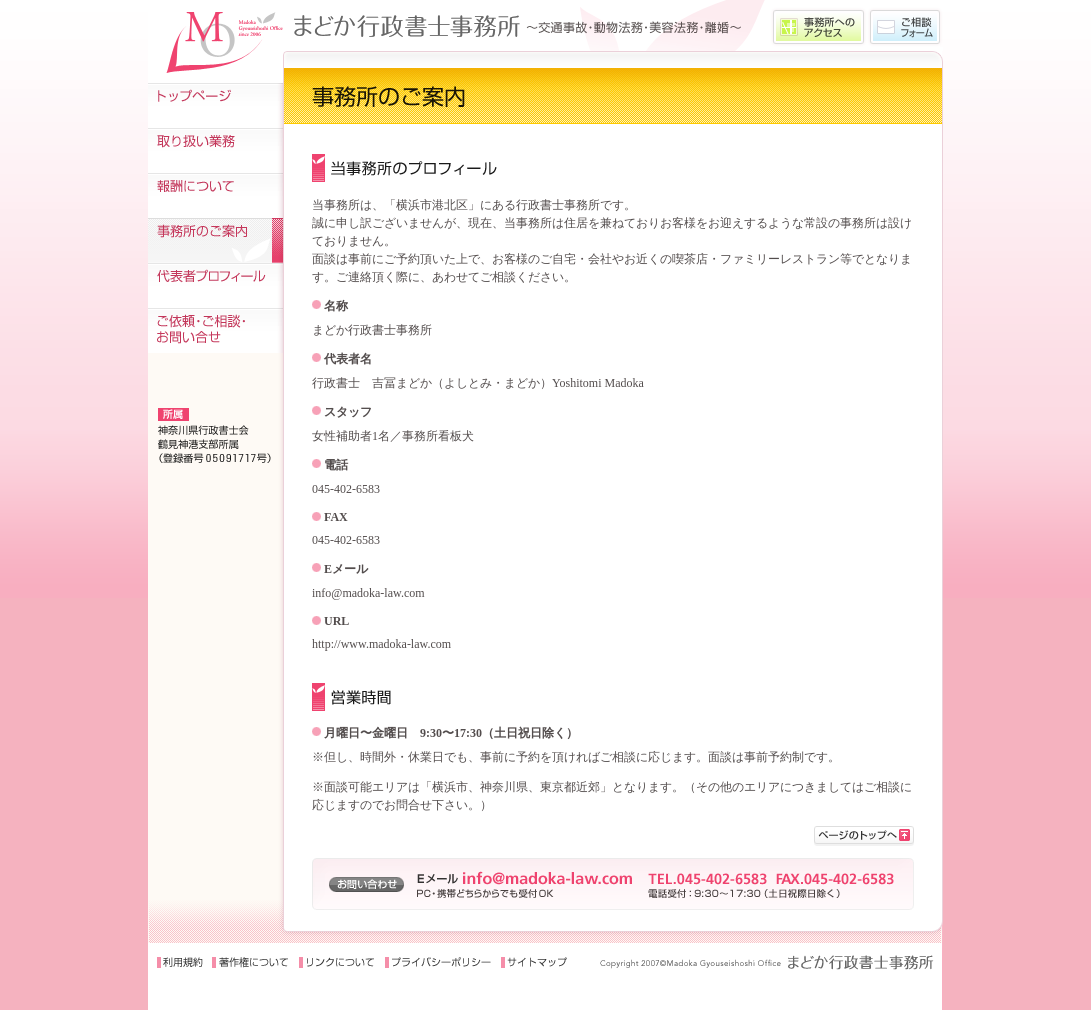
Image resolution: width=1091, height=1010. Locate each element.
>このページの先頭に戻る (864, 836)
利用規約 (180, 963)
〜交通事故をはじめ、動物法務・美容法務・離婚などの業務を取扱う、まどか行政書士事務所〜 (525, 25)
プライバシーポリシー (438, 963)
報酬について (215, 195)
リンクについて (336, 963)
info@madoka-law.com (368, 593)
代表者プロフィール (215, 285)
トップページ (215, 105)
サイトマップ (535, 963)
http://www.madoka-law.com (381, 644)
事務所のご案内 (215, 240)
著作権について (250, 963)
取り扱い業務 (215, 150)
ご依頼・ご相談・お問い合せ (215, 330)
